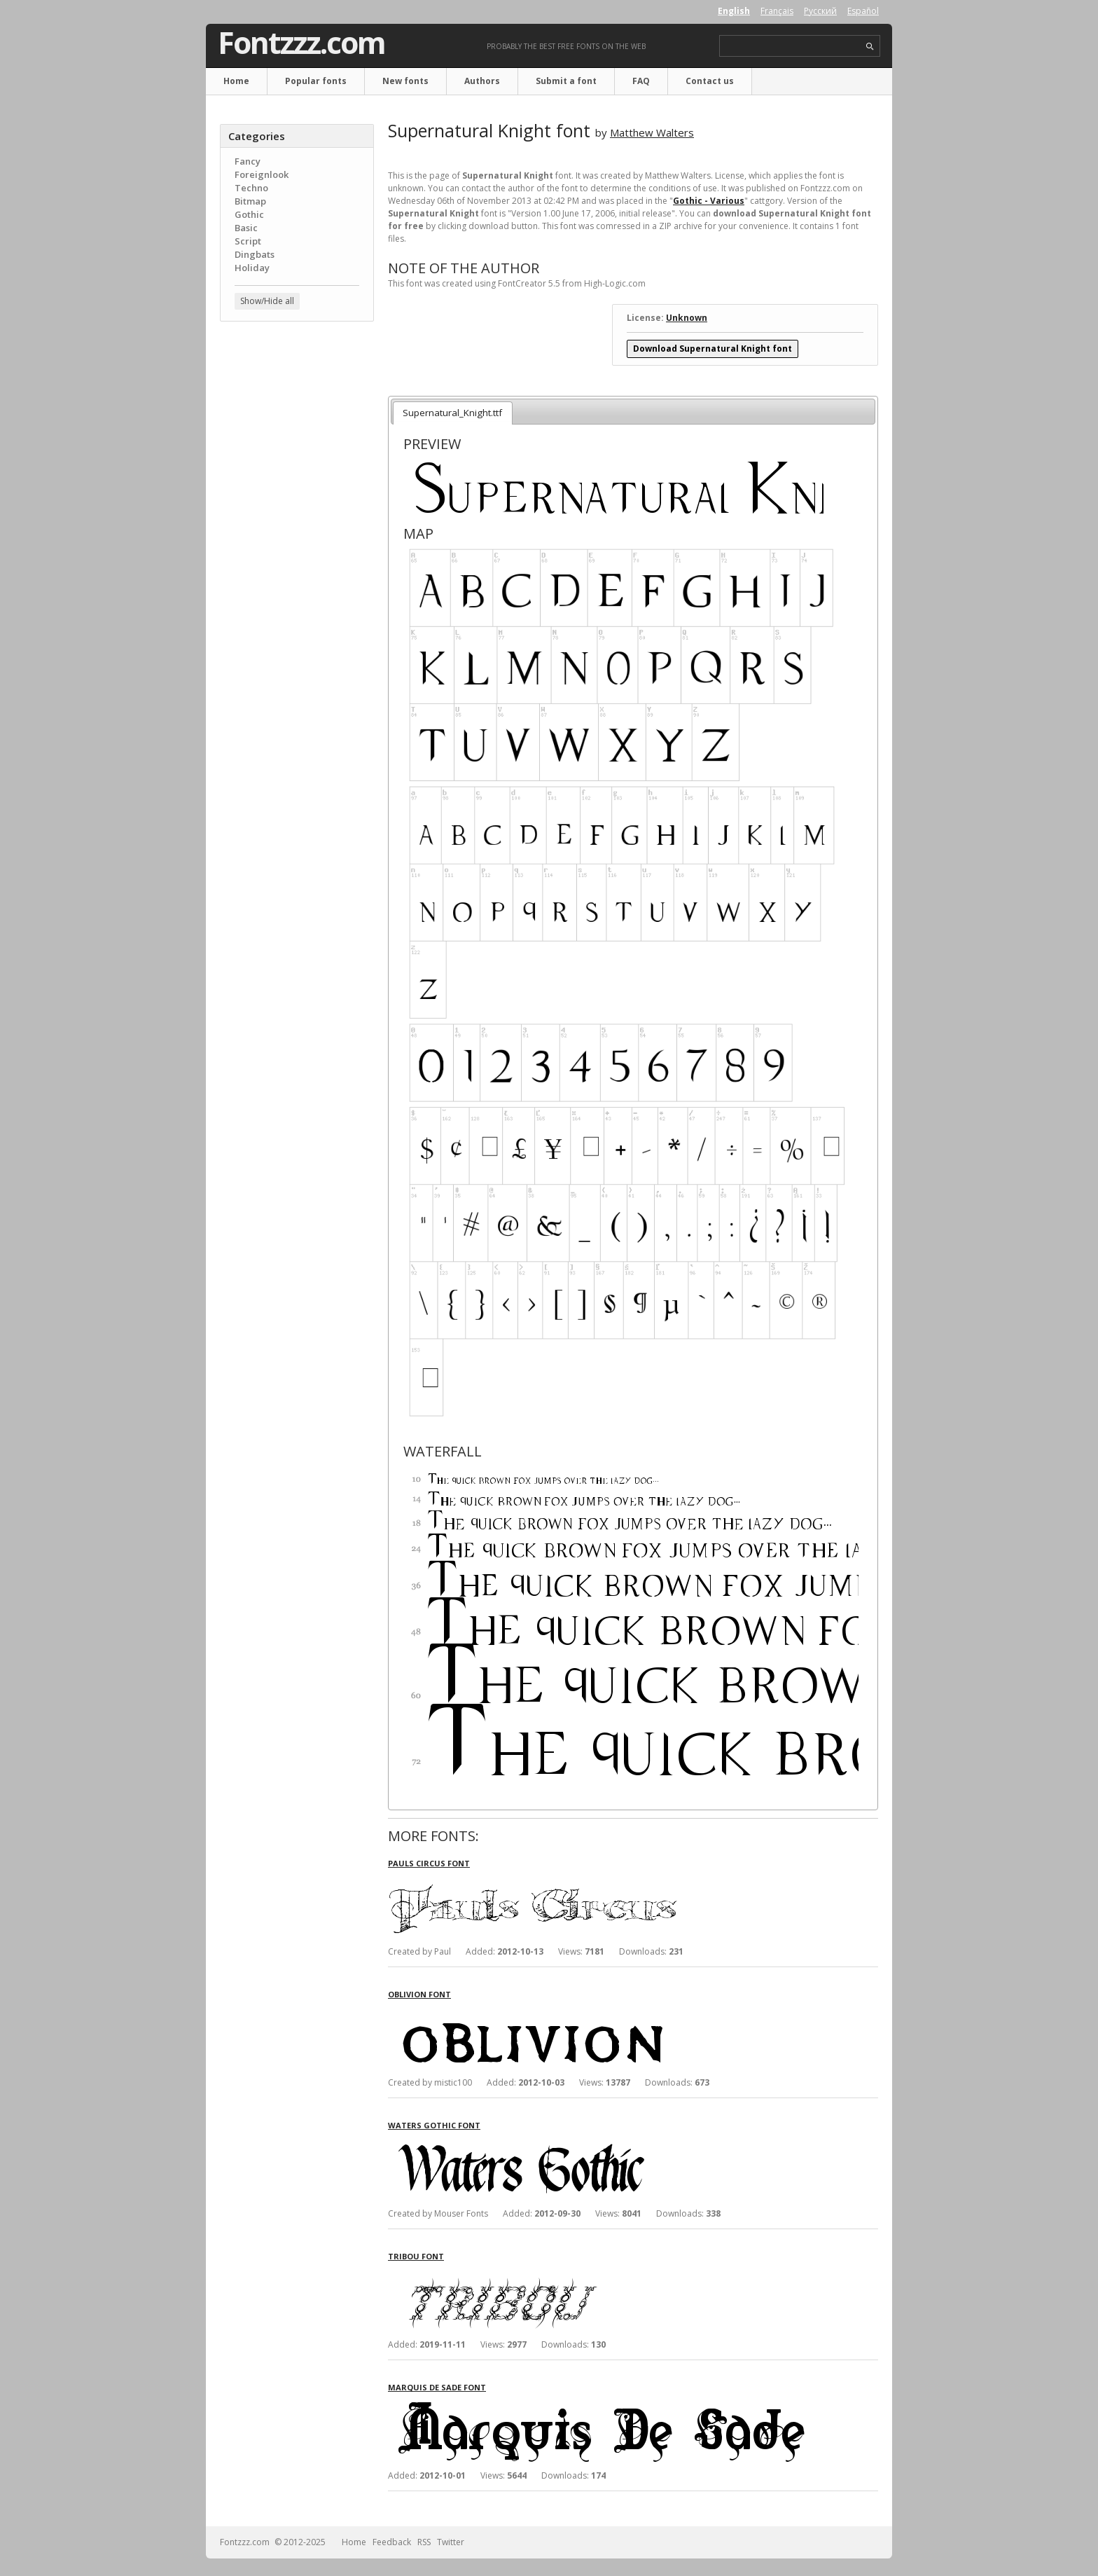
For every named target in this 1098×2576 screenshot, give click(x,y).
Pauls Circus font (429, 1863)
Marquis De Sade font (437, 2387)
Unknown (686, 318)
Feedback (392, 2542)
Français (776, 11)
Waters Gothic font (434, 2125)
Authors (482, 81)
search (870, 46)
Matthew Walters (652, 132)
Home (236, 81)
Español (863, 11)
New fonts (405, 81)
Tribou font (416, 2256)
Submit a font (566, 81)
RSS (424, 2542)
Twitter (450, 2542)
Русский (820, 11)
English (734, 11)
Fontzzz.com (301, 43)
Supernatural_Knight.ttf (452, 412)
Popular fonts (316, 81)
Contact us (710, 81)
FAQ (641, 81)
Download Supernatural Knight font (712, 348)
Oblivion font (419, 1994)
